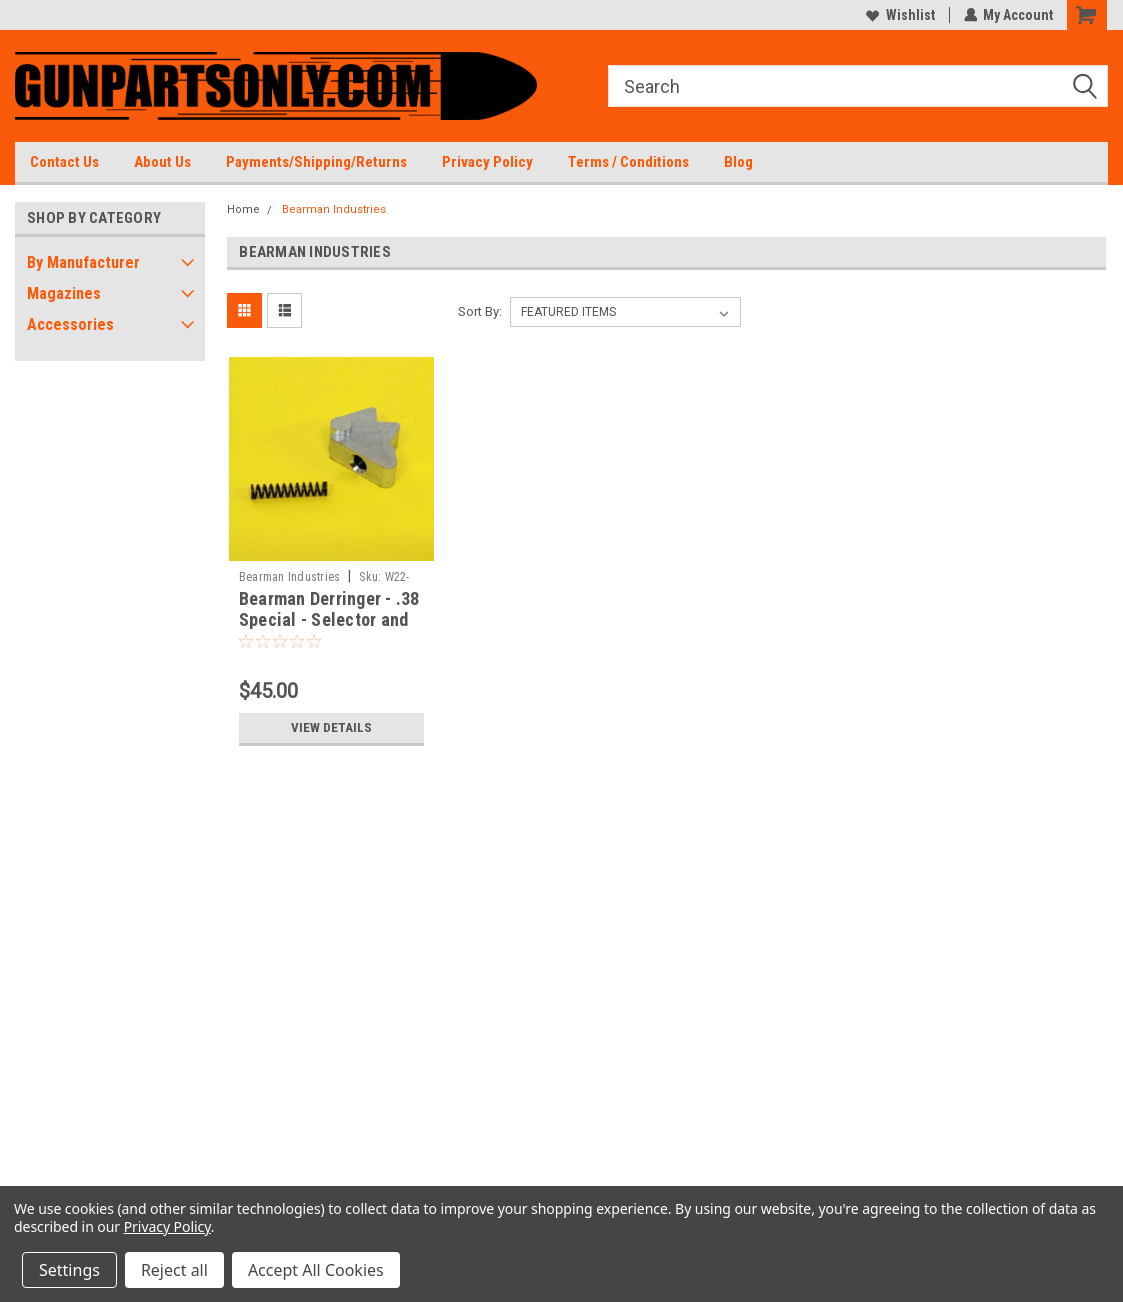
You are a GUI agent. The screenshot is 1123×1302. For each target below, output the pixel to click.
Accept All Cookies (316, 1270)
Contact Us (64, 162)
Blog (738, 162)
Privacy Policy (487, 162)
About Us (162, 162)
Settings (69, 1270)
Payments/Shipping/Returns (316, 162)
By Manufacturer (83, 262)
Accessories (70, 324)
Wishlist (899, 15)
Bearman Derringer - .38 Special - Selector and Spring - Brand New (329, 619)
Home (243, 209)
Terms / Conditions (628, 162)
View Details (331, 728)
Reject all (174, 1270)
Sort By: (480, 311)
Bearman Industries (334, 209)
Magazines (64, 293)
